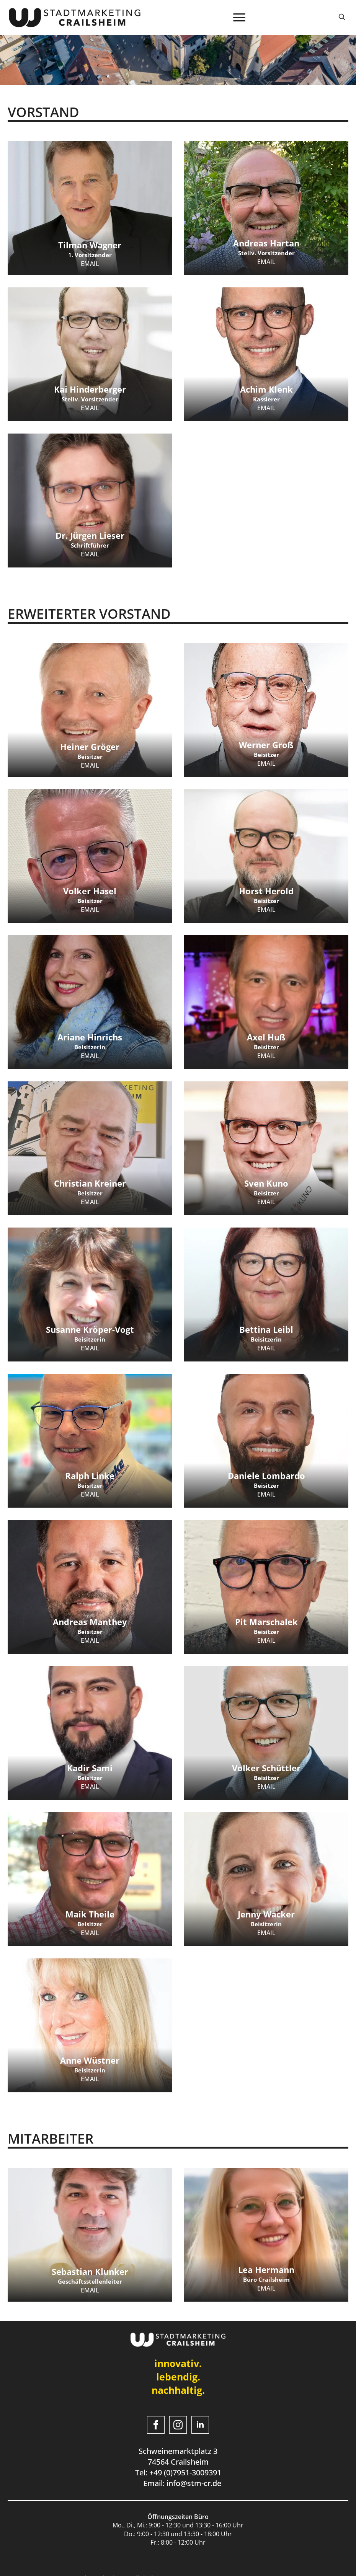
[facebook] (156, 2425)
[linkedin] (200, 2425)
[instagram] (178, 2425)
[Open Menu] (239, 17)
